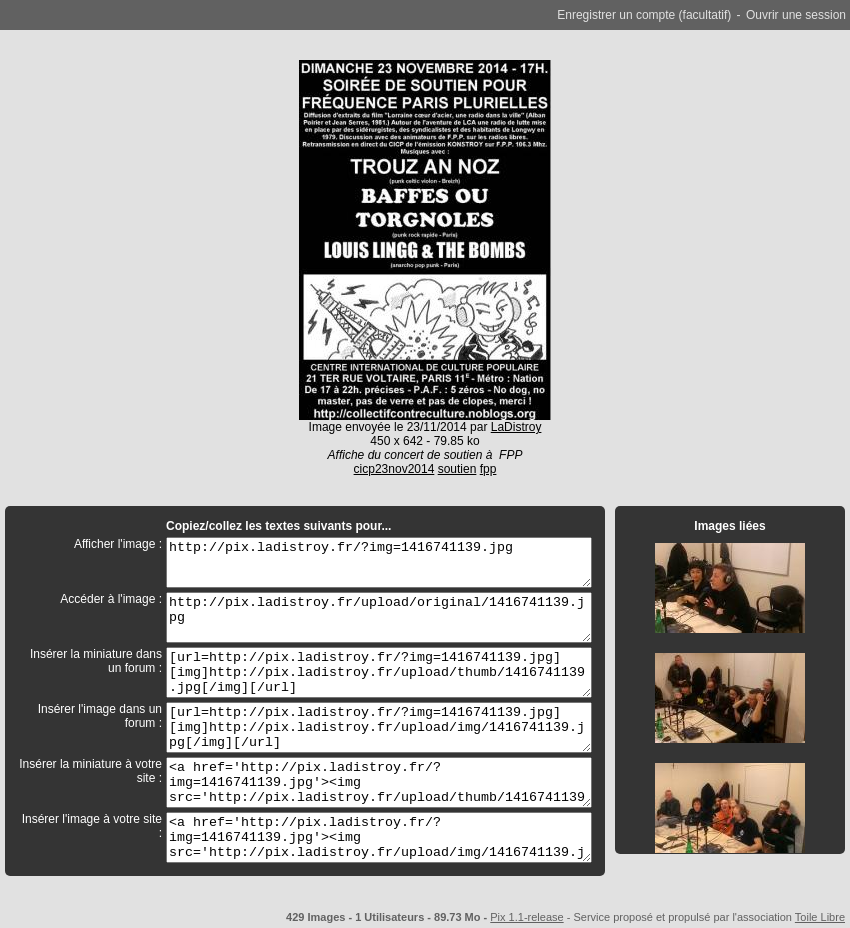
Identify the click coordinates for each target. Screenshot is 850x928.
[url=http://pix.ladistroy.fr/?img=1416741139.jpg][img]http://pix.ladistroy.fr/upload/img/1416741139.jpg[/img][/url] (379, 727)
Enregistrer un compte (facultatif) (644, 15)
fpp (488, 469)
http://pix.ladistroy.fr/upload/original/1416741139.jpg (379, 617)
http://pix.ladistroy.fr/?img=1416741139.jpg (379, 562)
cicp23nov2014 (394, 469)
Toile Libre (820, 917)
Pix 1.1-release (526, 917)
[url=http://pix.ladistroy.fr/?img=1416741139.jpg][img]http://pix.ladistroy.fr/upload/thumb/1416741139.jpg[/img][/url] (379, 672)
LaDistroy (516, 427)
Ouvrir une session (796, 15)
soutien (457, 469)
